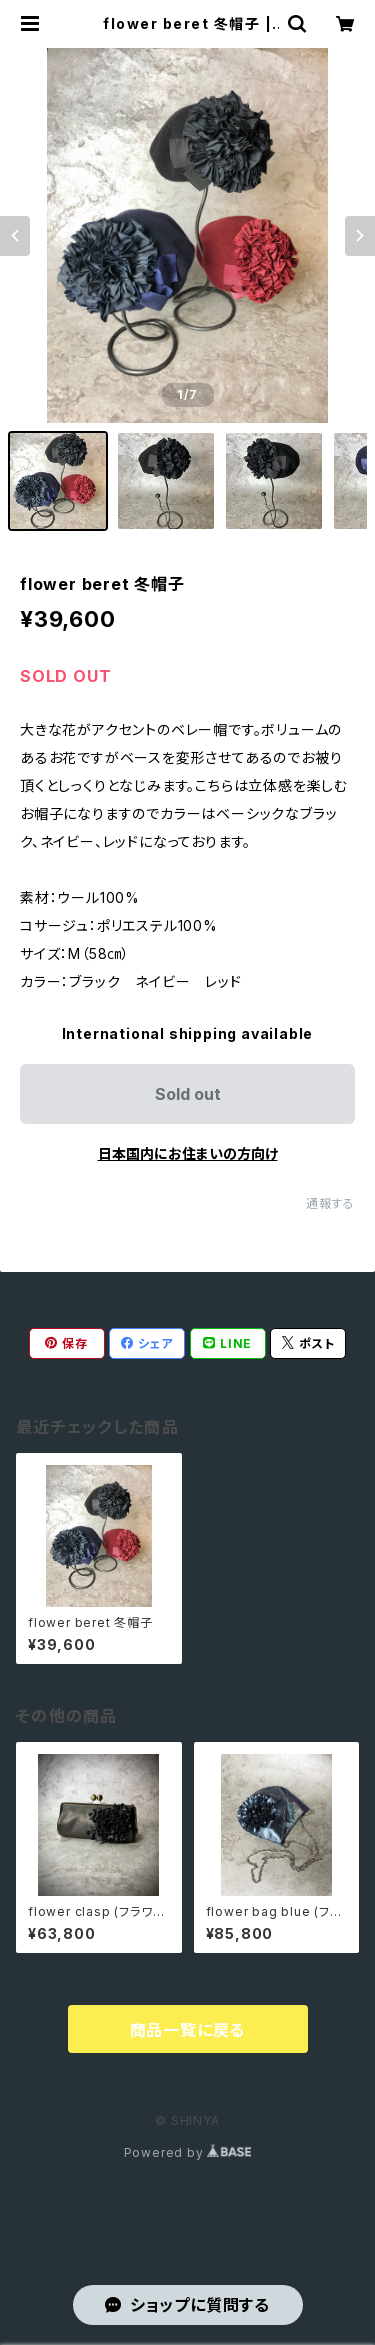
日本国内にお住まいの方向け (188, 1153)
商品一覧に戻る (188, 2030)
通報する (330, 1203)
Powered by (188, 2152)
